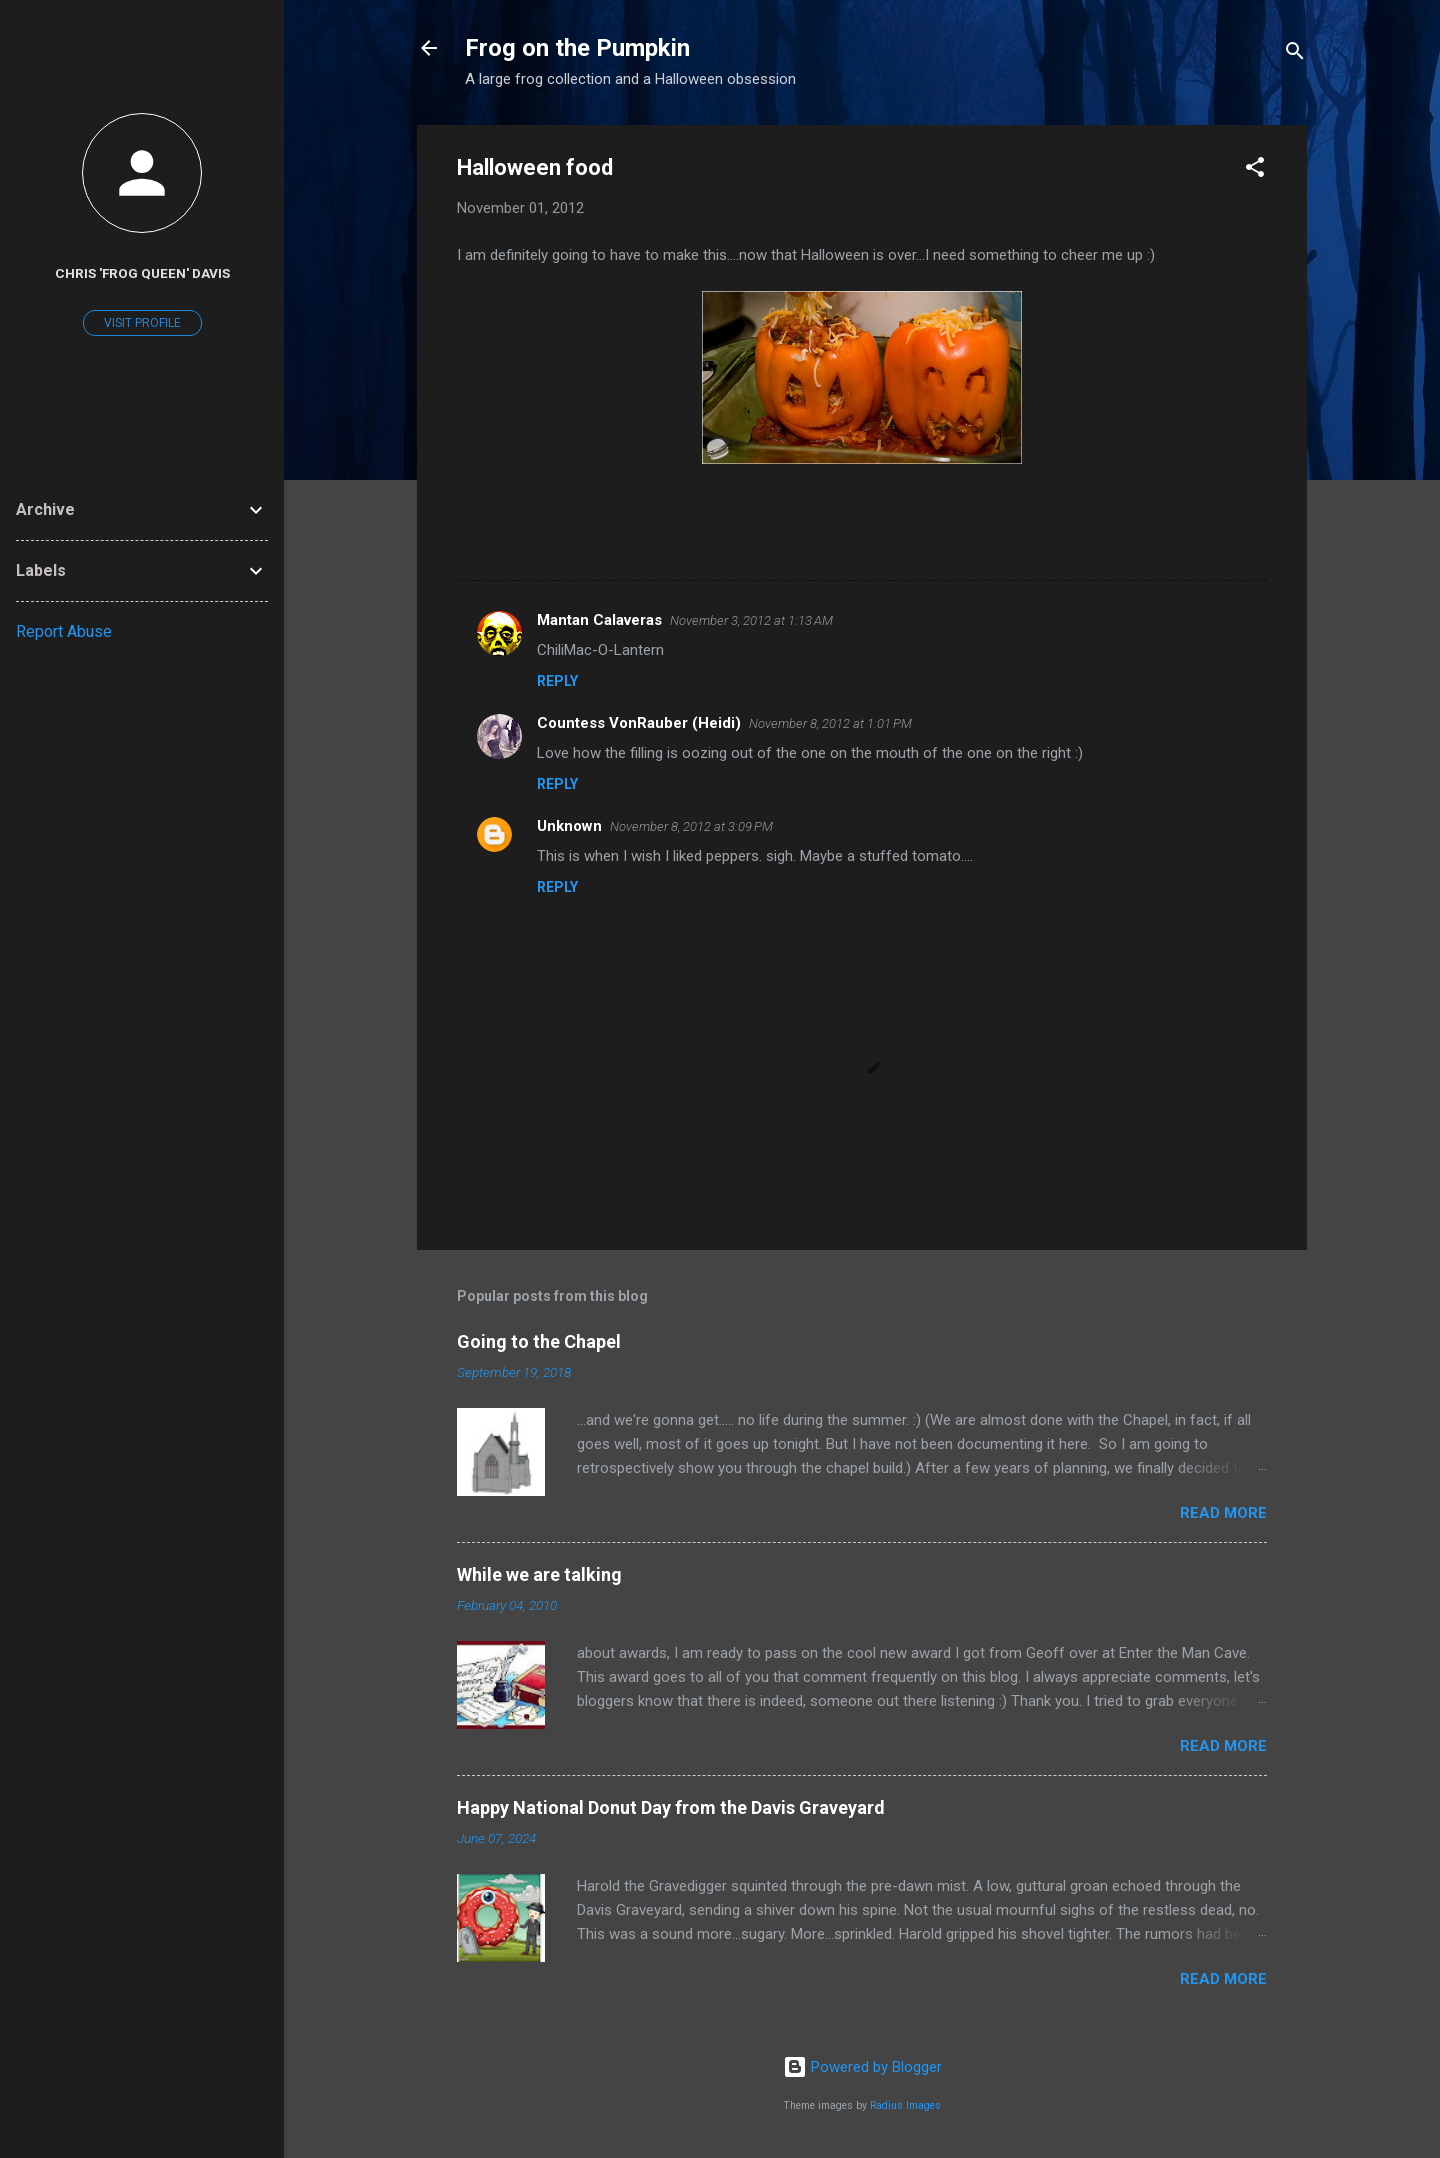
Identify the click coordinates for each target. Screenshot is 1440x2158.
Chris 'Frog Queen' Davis (142, 273)
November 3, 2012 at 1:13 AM (751, 620)
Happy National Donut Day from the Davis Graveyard (671, 1807)
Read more (1223, 1513)
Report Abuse (64, 631)
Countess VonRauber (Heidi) (639, 723)
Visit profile (142, 323)
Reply (557, 681)
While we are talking (539, 1574)
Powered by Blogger (862, 2067)
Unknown (569, 826)
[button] (1255, 170)
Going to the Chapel (539, 1341)
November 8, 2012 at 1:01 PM (830, 723)
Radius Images (905, 2105)
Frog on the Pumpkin (577, 48)
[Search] (1295, 54)
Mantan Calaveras (599, 620)
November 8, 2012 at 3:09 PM (691, 826)
